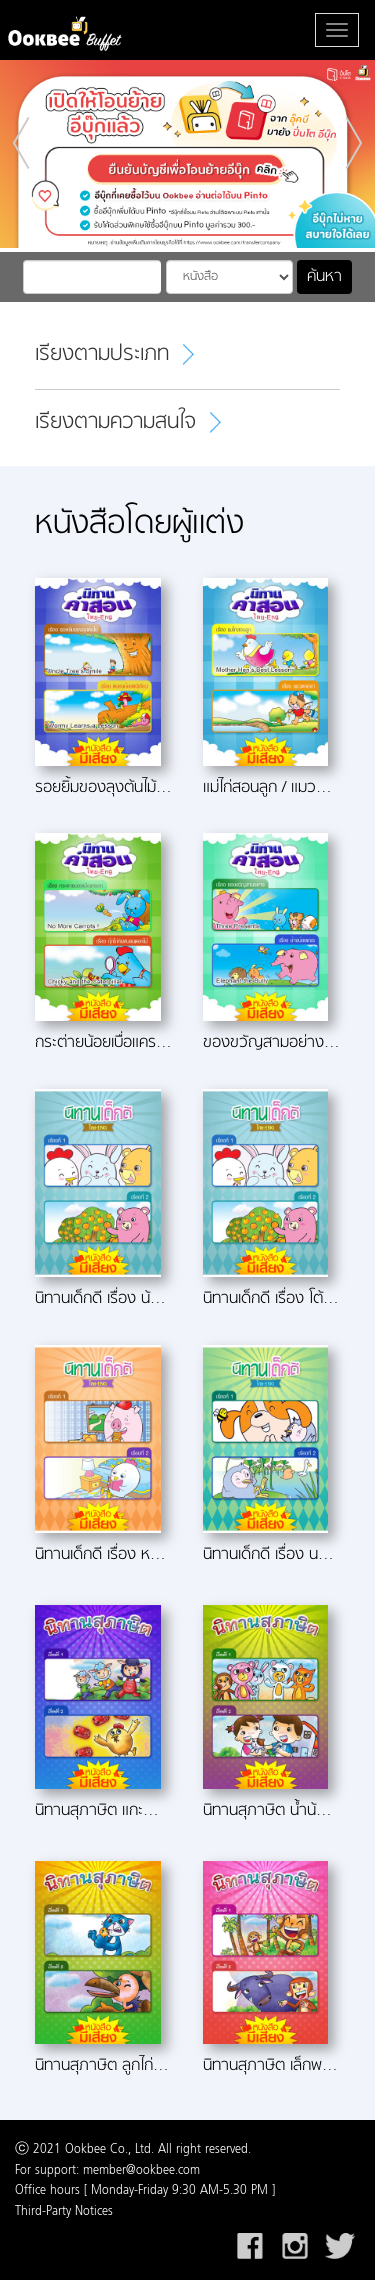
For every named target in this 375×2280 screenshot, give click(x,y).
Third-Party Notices (64, 2212)
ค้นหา (324, 277)
